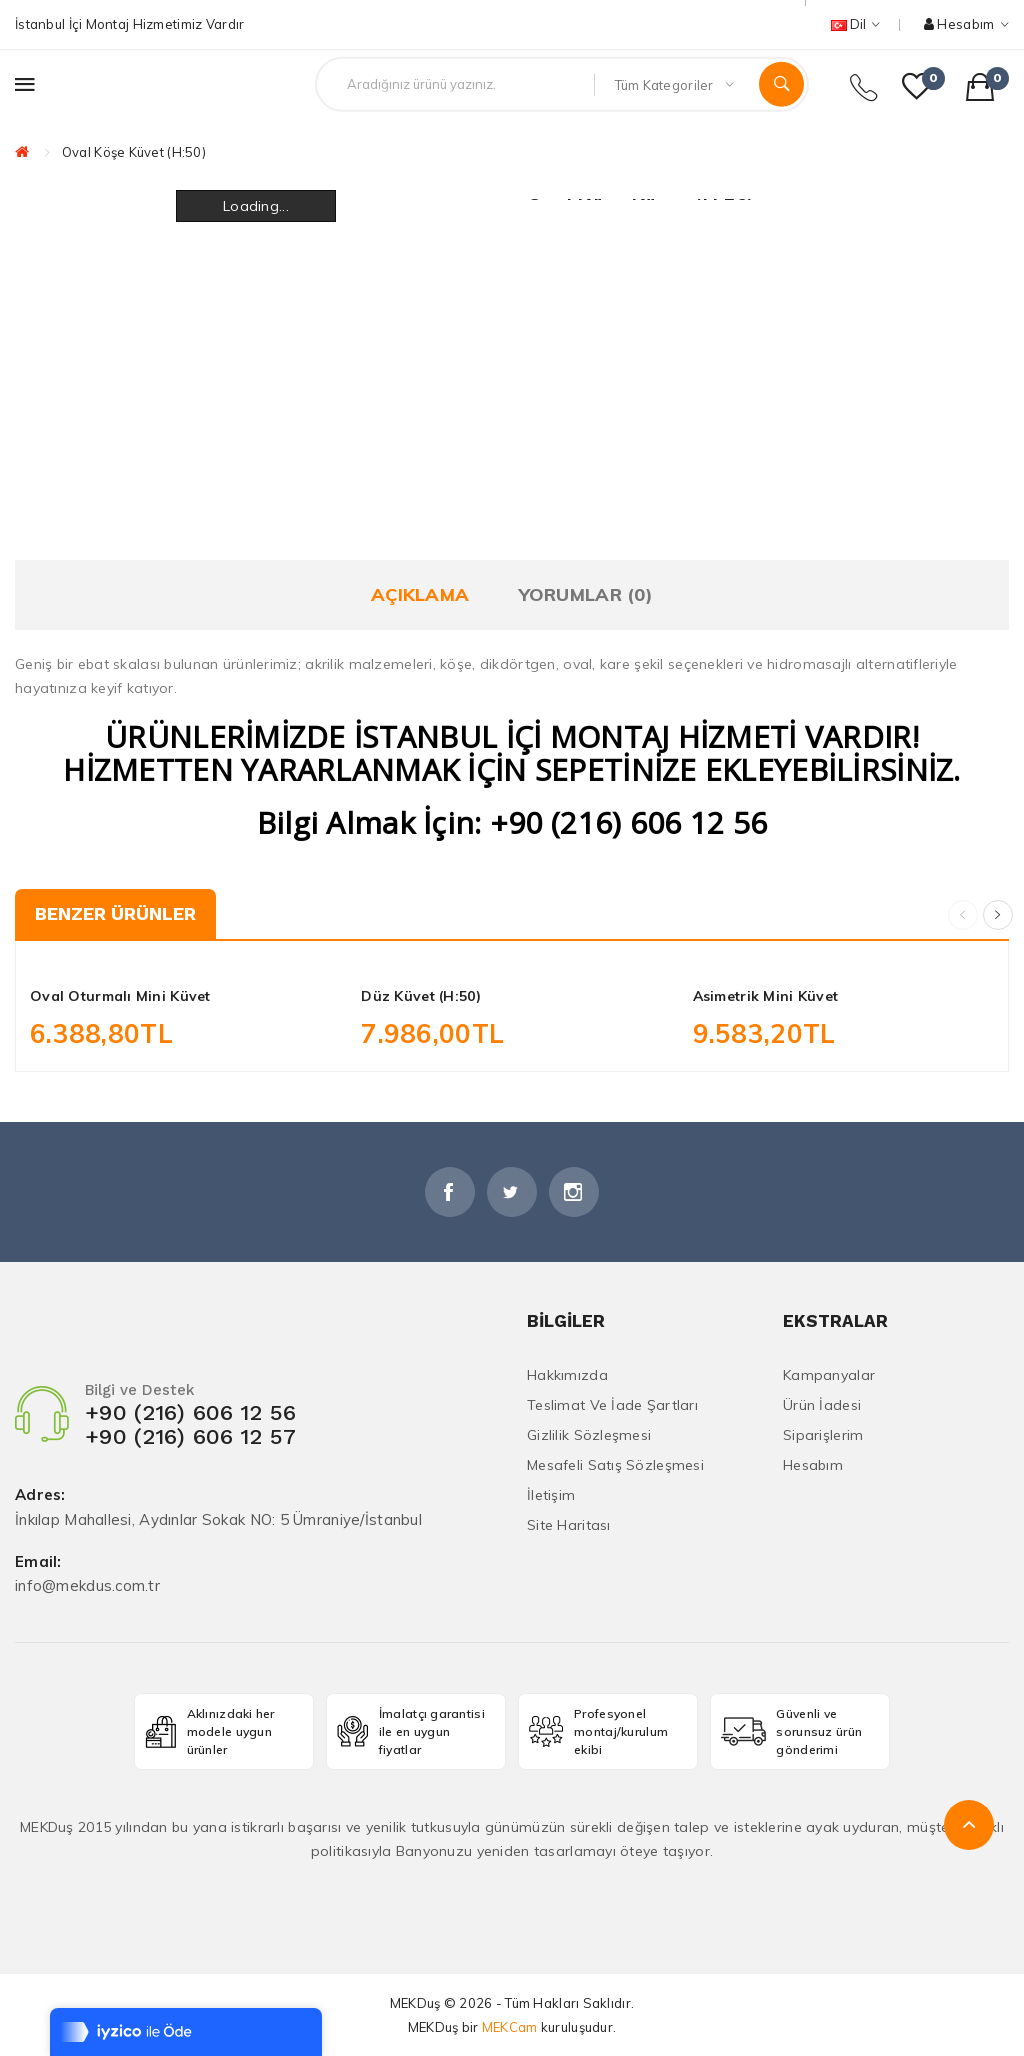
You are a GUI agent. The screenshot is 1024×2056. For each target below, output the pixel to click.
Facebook (450, 1192)
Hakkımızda (567, 1375)
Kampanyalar (829, 1375)
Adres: (40, 1495)
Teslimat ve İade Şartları (612, 1405)
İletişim (551, 1495)
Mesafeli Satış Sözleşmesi (615, 1465)
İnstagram (574, 1192)
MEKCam (510, 2027)
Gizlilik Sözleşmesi (589, 1435)
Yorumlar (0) (586, 594)
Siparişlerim (823, 1435)
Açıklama (420, 594)
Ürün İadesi (822, 1405)
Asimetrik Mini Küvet (766, 996)
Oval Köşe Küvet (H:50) (134, 152)
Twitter (512, 1192)
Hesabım (813, 1465)
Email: (38, 1562)
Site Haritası (569, 1525)
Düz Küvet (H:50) (420, 996)
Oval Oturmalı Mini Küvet (120, 996)
